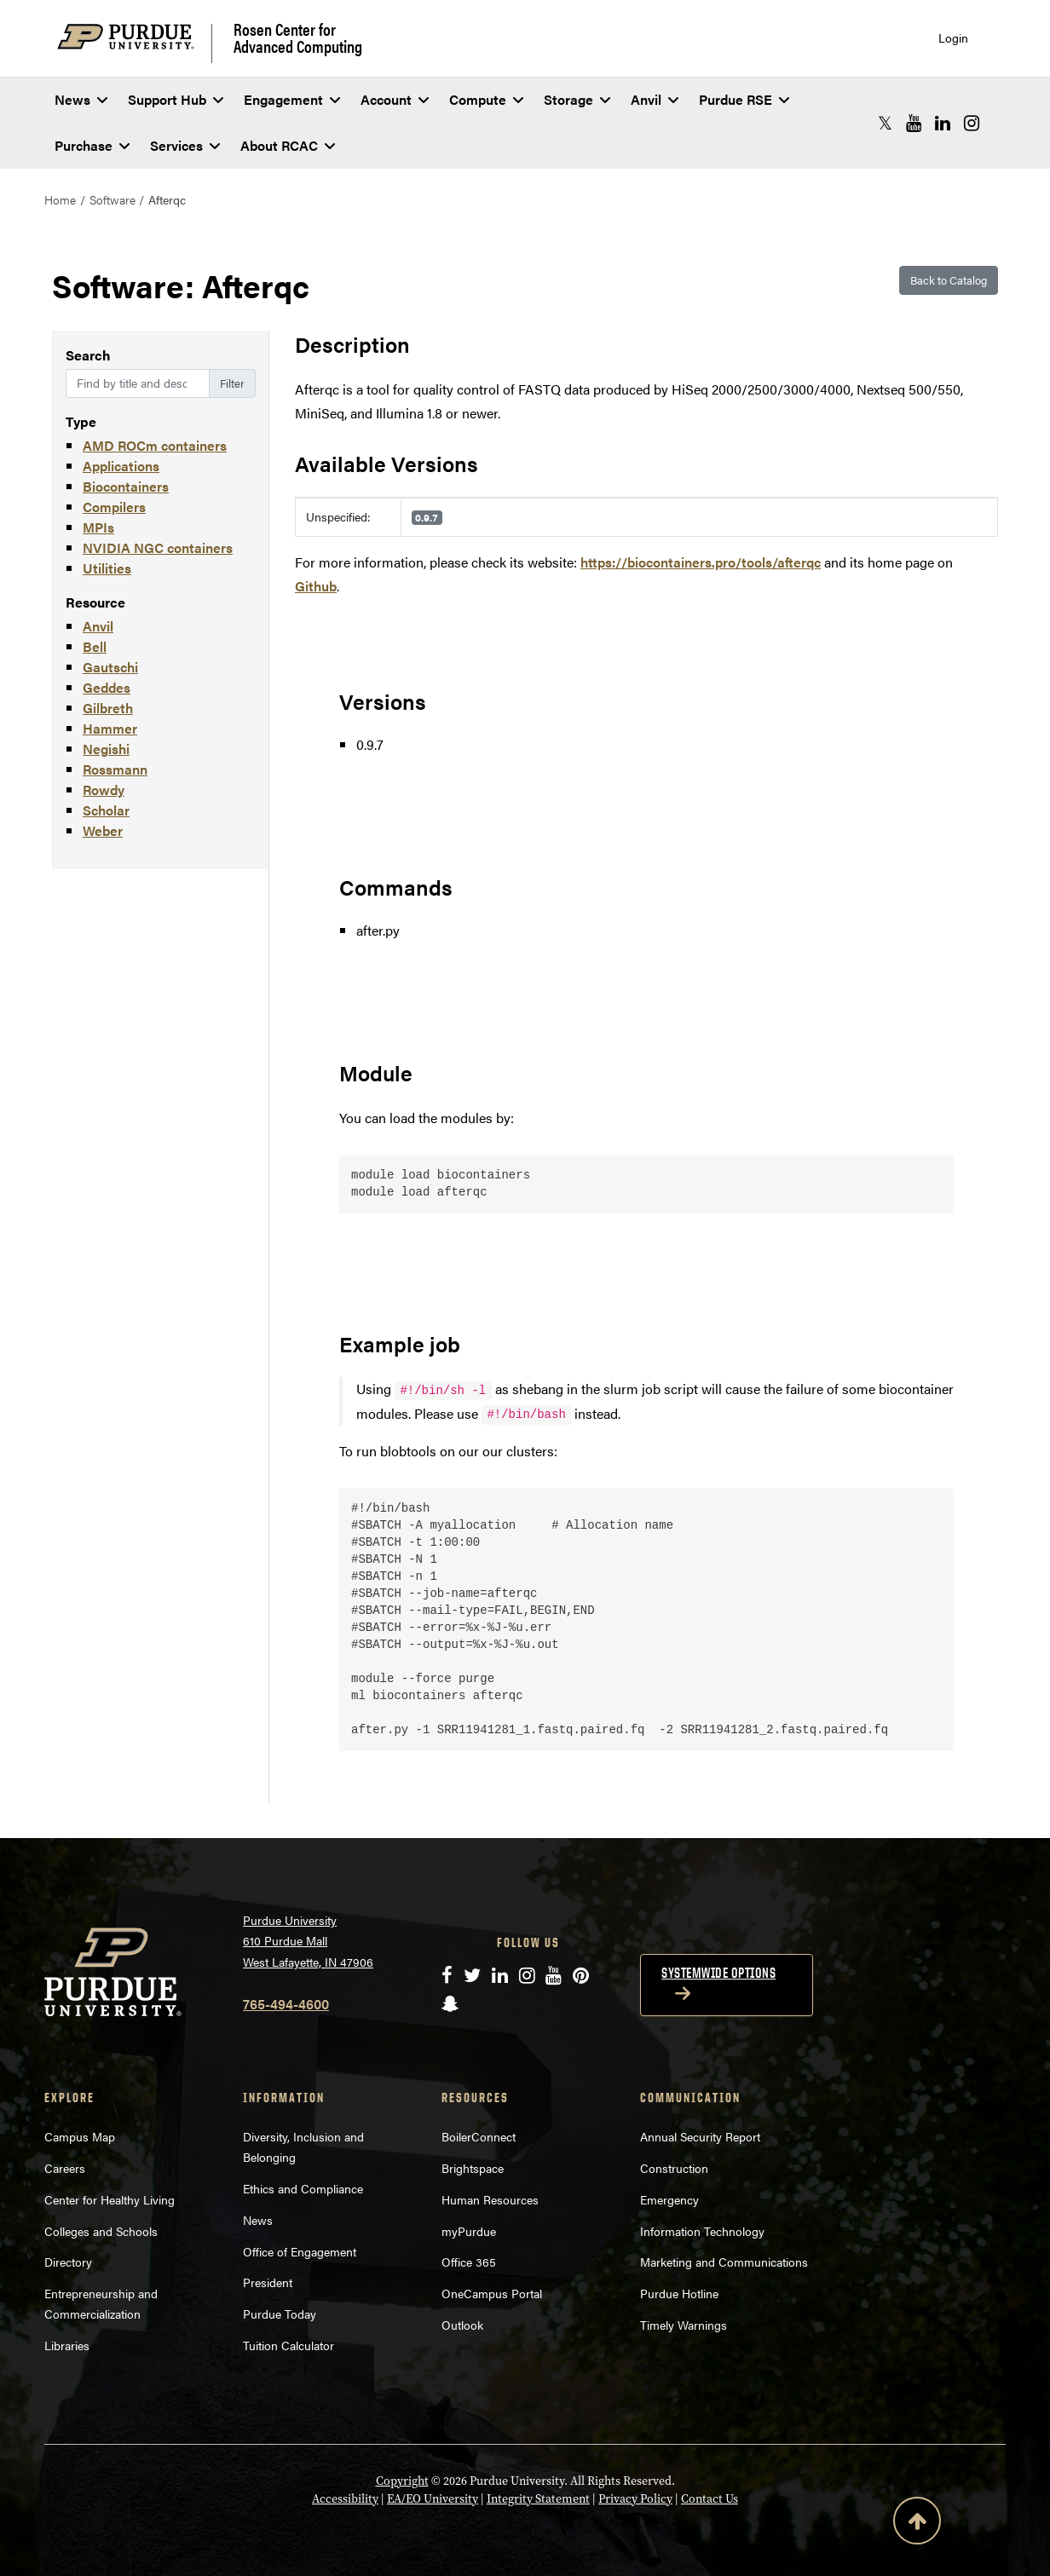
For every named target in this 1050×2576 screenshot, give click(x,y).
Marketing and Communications (724, 2261)
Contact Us (709, 2499)
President (267, 2282)
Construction (674, 2167)
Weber (103, 830)
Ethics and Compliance (303, 2188)
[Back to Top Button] (917, 2524)
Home (60, 199)
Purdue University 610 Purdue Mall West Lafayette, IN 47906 (308, 1940)
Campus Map (79, 2136)
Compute (486, 99)
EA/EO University (432, 2499)
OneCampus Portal (491, 2293)
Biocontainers (126, 486)
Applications (121, 465)
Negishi (106, 748)
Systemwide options (718, 1972)
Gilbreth (108, 707)
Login (953, 38)
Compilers (114, 506)
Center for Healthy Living (109, 2199)
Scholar (106, 810)
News (81, 99)
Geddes (106, 687)
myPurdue (468, 2230)
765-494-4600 (286, 2004)
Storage (577, 99)
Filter (232, 383)
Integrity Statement (538, 2499)
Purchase (92, 145)
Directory (68, 2261)
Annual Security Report (700, 2136)
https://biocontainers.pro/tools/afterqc (700, 562)
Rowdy (103, 789)
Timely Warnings (683, 2324)
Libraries (66, 2345)
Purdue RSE (744, 99)
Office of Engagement (299, 2251)
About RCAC (287, 145)
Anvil (654, 99)
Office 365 (468, 2261)
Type (81, 421)
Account (395, 99)
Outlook (462, 2324)
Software (112, 199)
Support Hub (175, 99)
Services (185, 145)
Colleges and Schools (101, 2230)
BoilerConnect (478, 2136)
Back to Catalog (948, 280)
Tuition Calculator (288, 2345)
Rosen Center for (298, 37)
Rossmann (115, 769)
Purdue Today (279, 2313)
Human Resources (490, 2199)
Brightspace (472, 2167)
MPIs (98, 527)
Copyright (402, 2481)
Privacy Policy (635, 2499)
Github (316, 586)
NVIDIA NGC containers (158, 547)
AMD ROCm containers (155, 445)
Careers (64, 2167)
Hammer (110, 728)
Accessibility (345, 2499)
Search (88, 355)
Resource (95, 602)
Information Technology (702, 2230)
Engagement (292, 99)
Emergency (669, 2199)
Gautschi (110, 667)
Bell (95, 646)
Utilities (107, 568)
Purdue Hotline (679, 2293)
